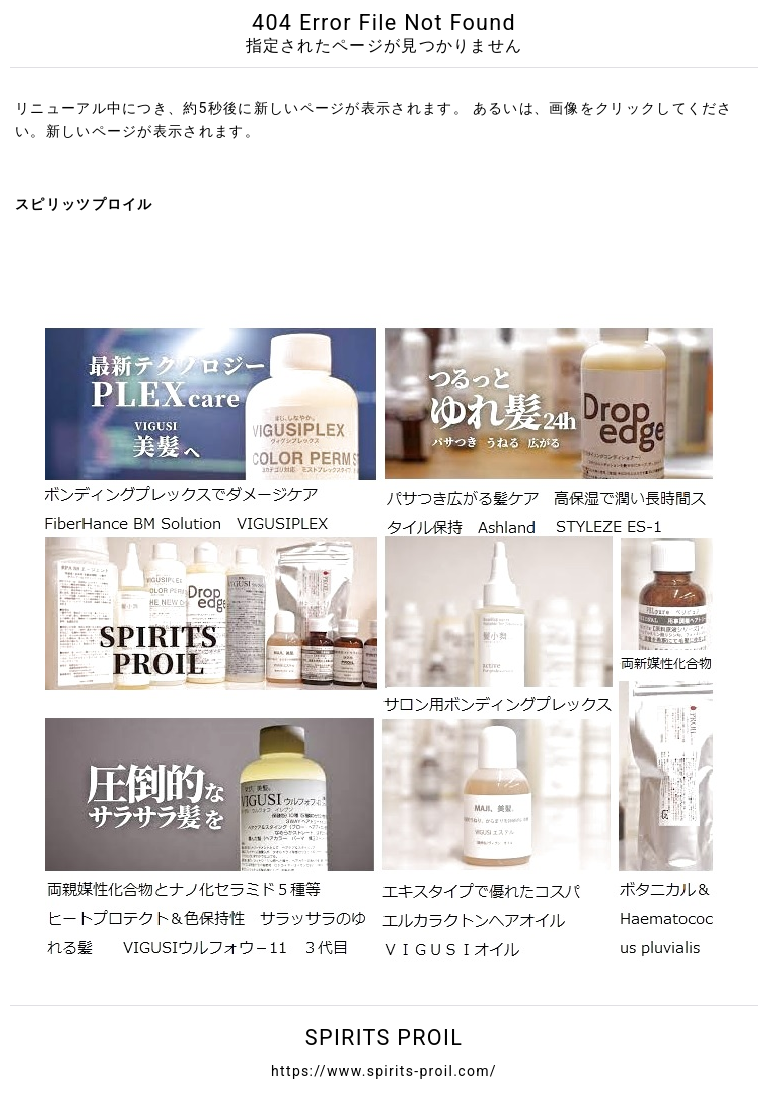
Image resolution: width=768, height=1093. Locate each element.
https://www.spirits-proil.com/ (384, 1071)
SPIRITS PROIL (384, 1037)
